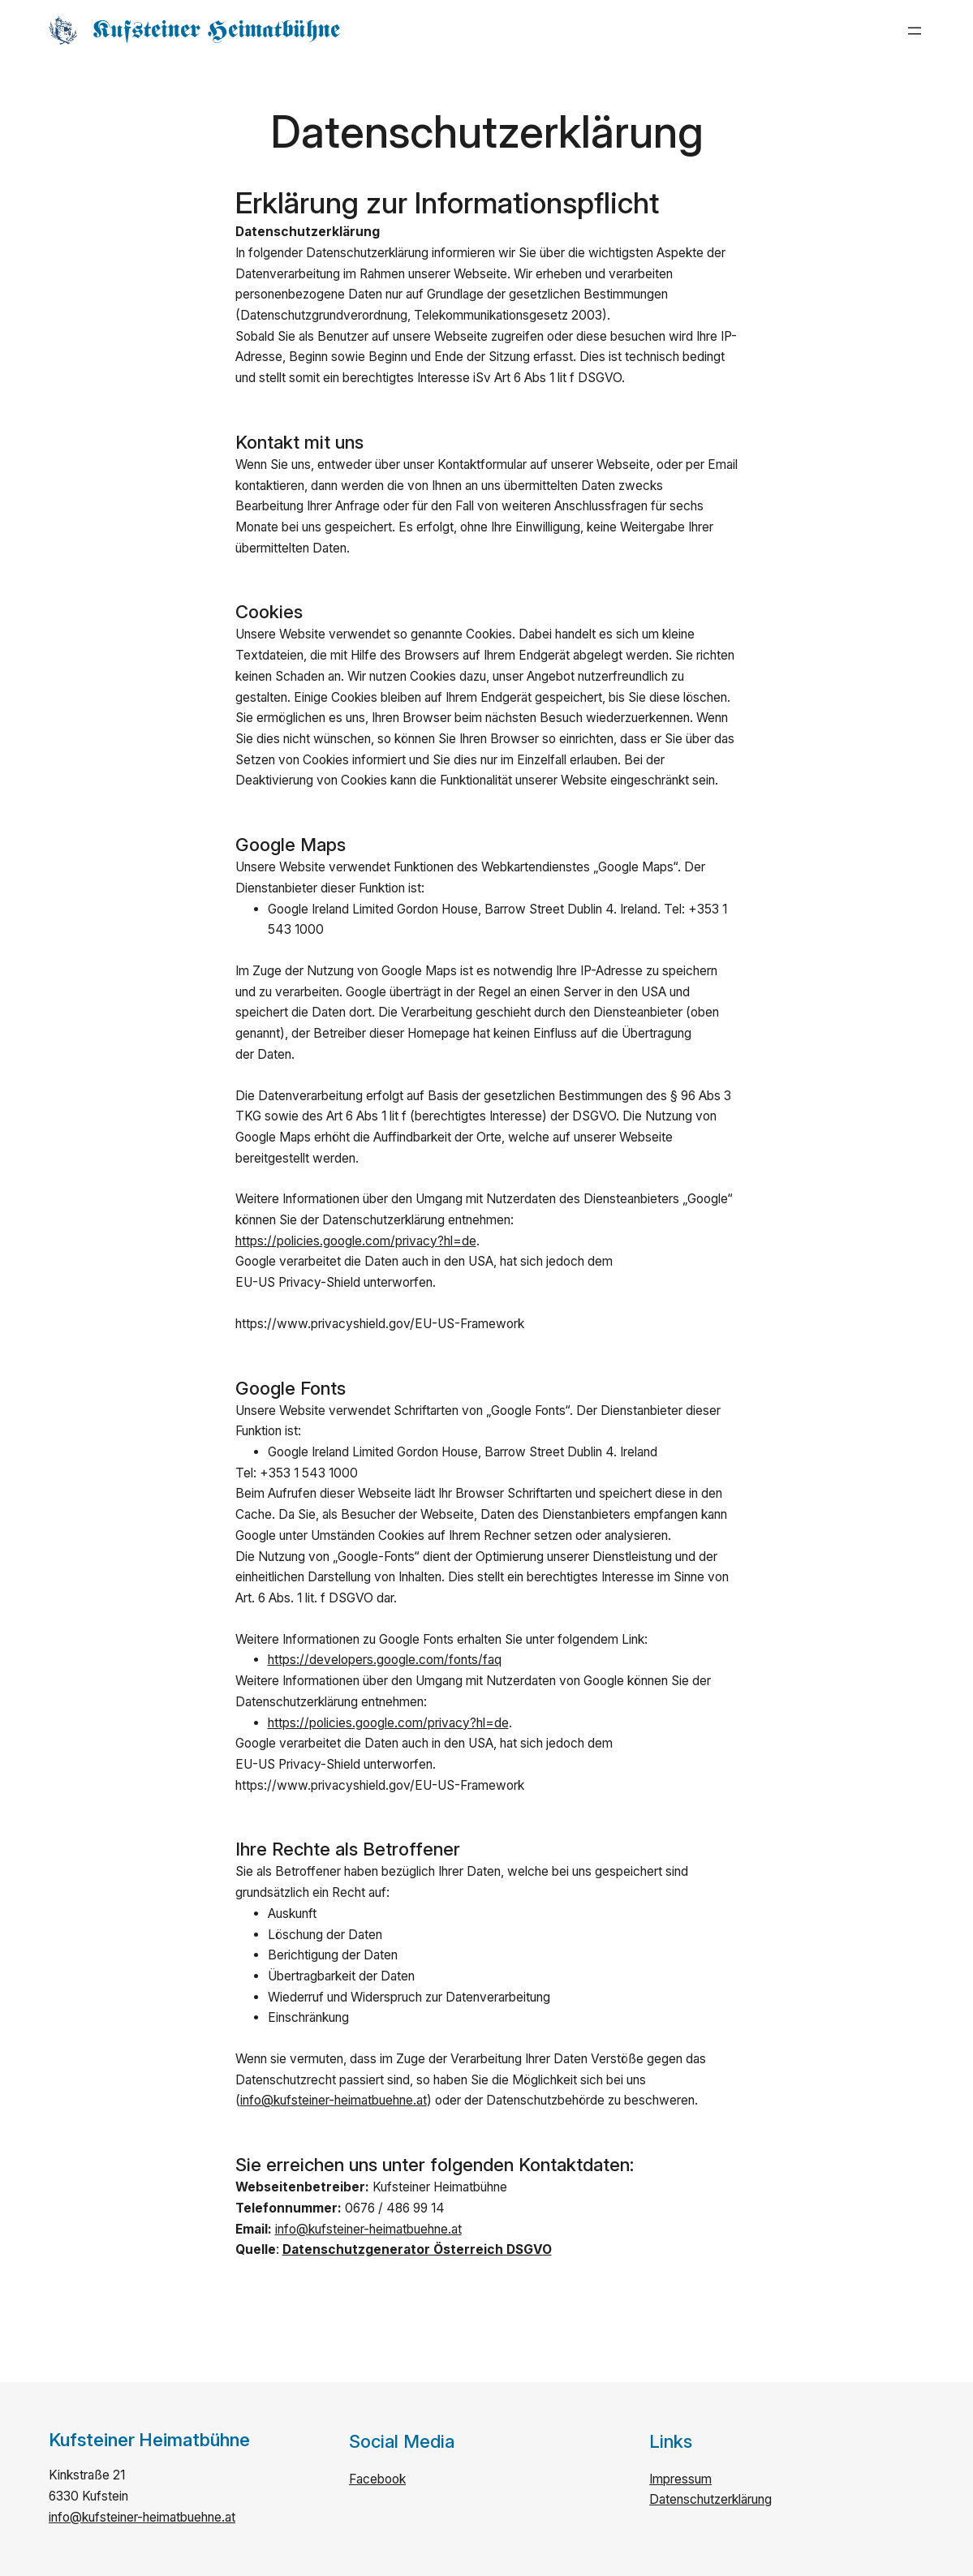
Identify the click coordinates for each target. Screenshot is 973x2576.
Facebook (377, 2479)
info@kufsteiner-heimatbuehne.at (333, 2100)
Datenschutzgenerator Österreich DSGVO (417, 2249)
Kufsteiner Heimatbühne (216, 30)
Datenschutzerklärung (710, 2499)
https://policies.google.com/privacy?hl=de (355, 1241)
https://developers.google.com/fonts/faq (385, 1659)
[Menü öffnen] (914, 31)
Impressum (680, 2479)
